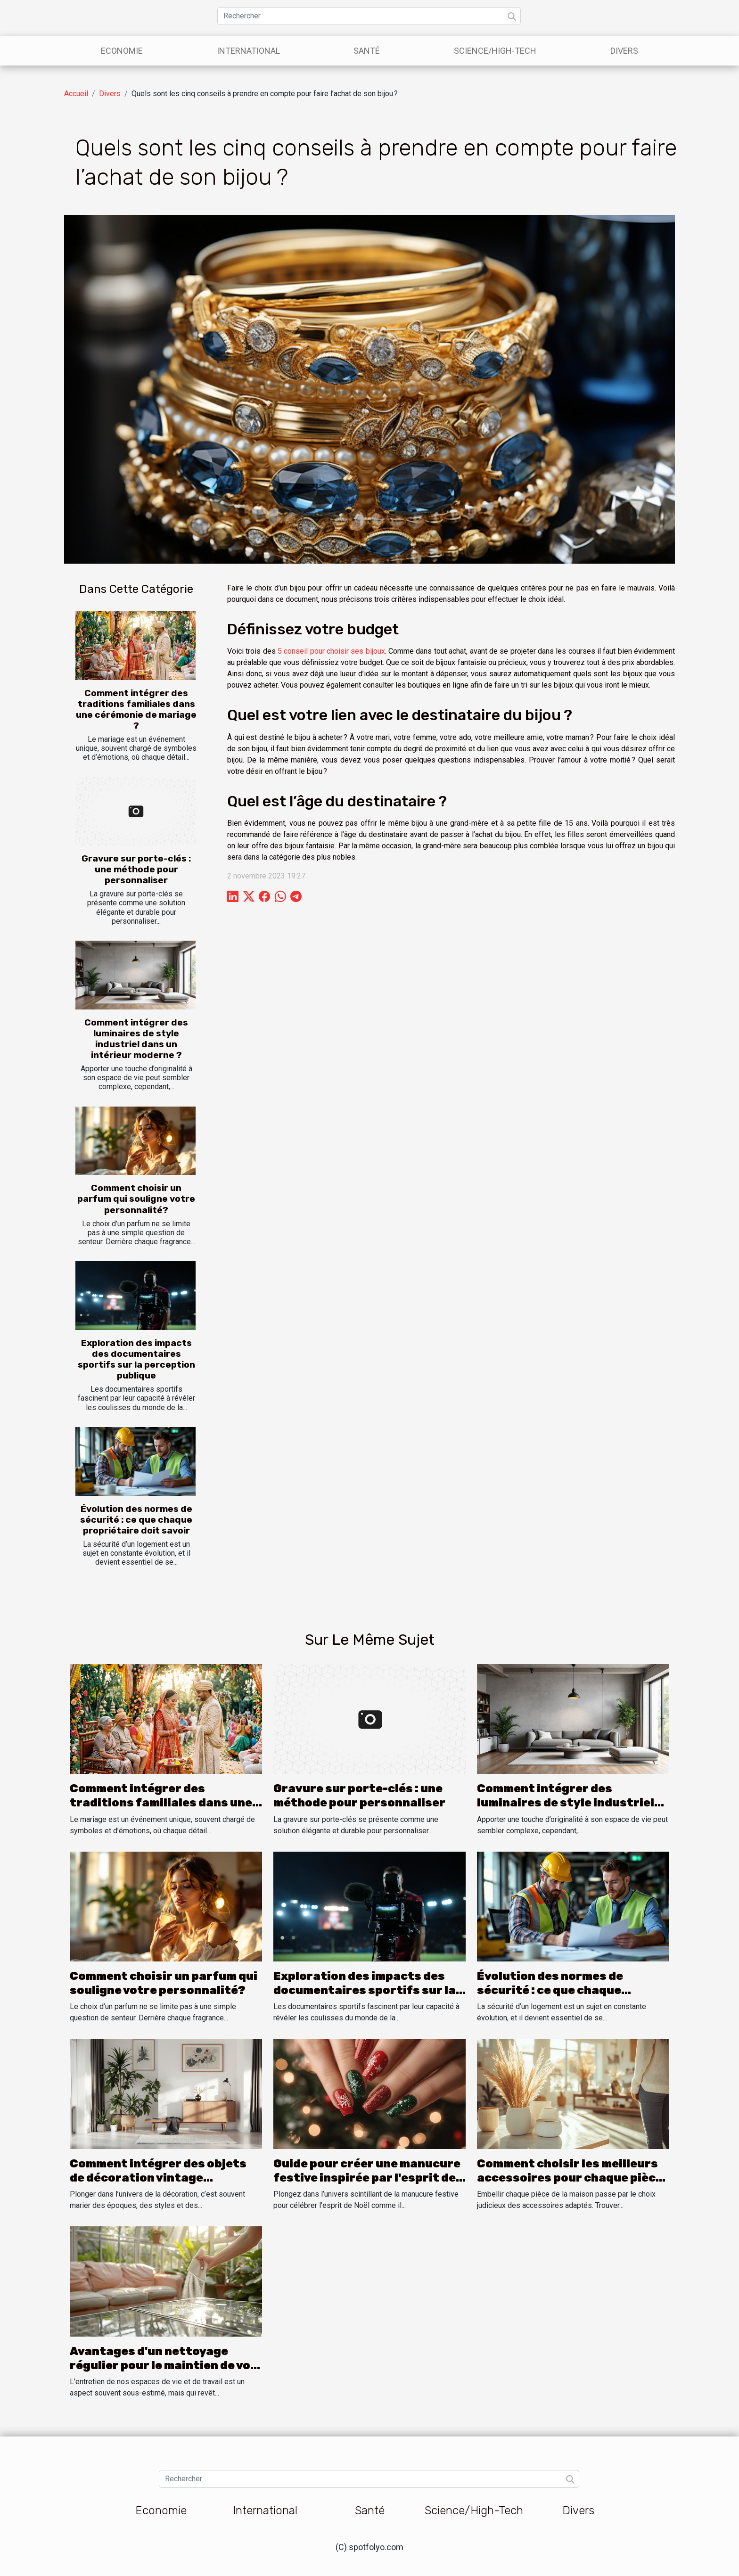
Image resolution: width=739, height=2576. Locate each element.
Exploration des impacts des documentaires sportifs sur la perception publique (136, 1359)
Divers (624, 51)
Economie (122, 51)
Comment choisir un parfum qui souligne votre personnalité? (136, 1198)
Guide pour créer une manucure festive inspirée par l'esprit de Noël (366, 2178)
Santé (366, 51)
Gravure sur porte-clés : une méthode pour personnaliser (136, 869)
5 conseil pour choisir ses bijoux (331, 651)
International (248, 51)
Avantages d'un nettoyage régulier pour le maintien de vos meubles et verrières (163, 2366)
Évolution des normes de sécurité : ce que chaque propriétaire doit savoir (136, 1519)
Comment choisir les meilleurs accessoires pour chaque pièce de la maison (570, 2178)
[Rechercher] (369, 16)
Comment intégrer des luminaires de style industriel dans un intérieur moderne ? (136, 1038)
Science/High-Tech (495, 51)
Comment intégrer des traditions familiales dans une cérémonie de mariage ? (136, 709)
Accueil (76, 93)
